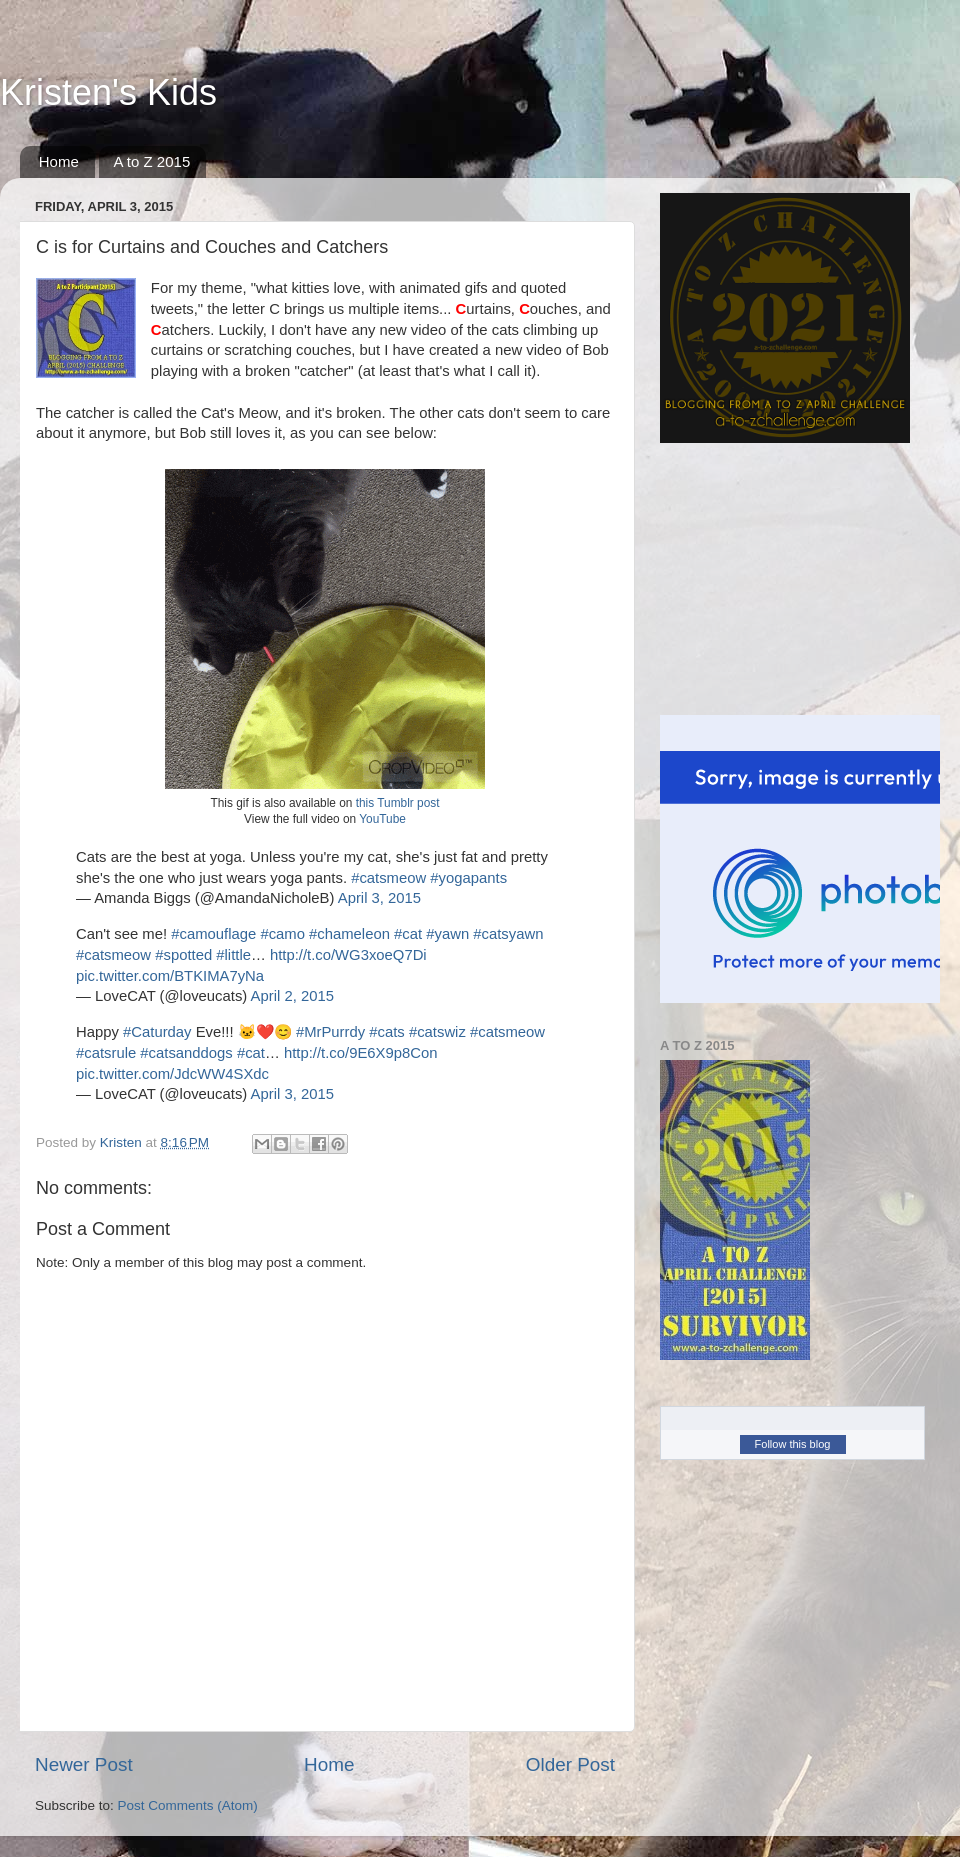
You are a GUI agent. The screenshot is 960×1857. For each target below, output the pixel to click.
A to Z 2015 (152, 161)
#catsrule (106, 1053)
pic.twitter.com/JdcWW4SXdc (172, 1074)
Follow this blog (793, 1444)
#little (233, 955)
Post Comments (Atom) (188, 1805)
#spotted (183, 955)
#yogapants (468, 878)
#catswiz (437, 1032)
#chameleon (349, 934)
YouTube (382, 819)
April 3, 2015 (379, 898)
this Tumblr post (398, 803)
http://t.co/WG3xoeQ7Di (348, 955)
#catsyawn (508, 934)
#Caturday (157, 1032)
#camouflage (213, 934)
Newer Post (84, 1764)
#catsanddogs (186, 1053)
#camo (282, 934)
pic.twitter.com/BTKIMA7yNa (170, 976)
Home (59, 161)
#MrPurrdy (330, 1032)
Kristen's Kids (108, 92)
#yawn (447, 934)
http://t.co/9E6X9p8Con (361, 1053)
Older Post (570, 1764)
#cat (408, 934)
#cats (386, 1032)
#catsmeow (388, 878)
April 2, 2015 (292, 996)
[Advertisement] (775, 579)
